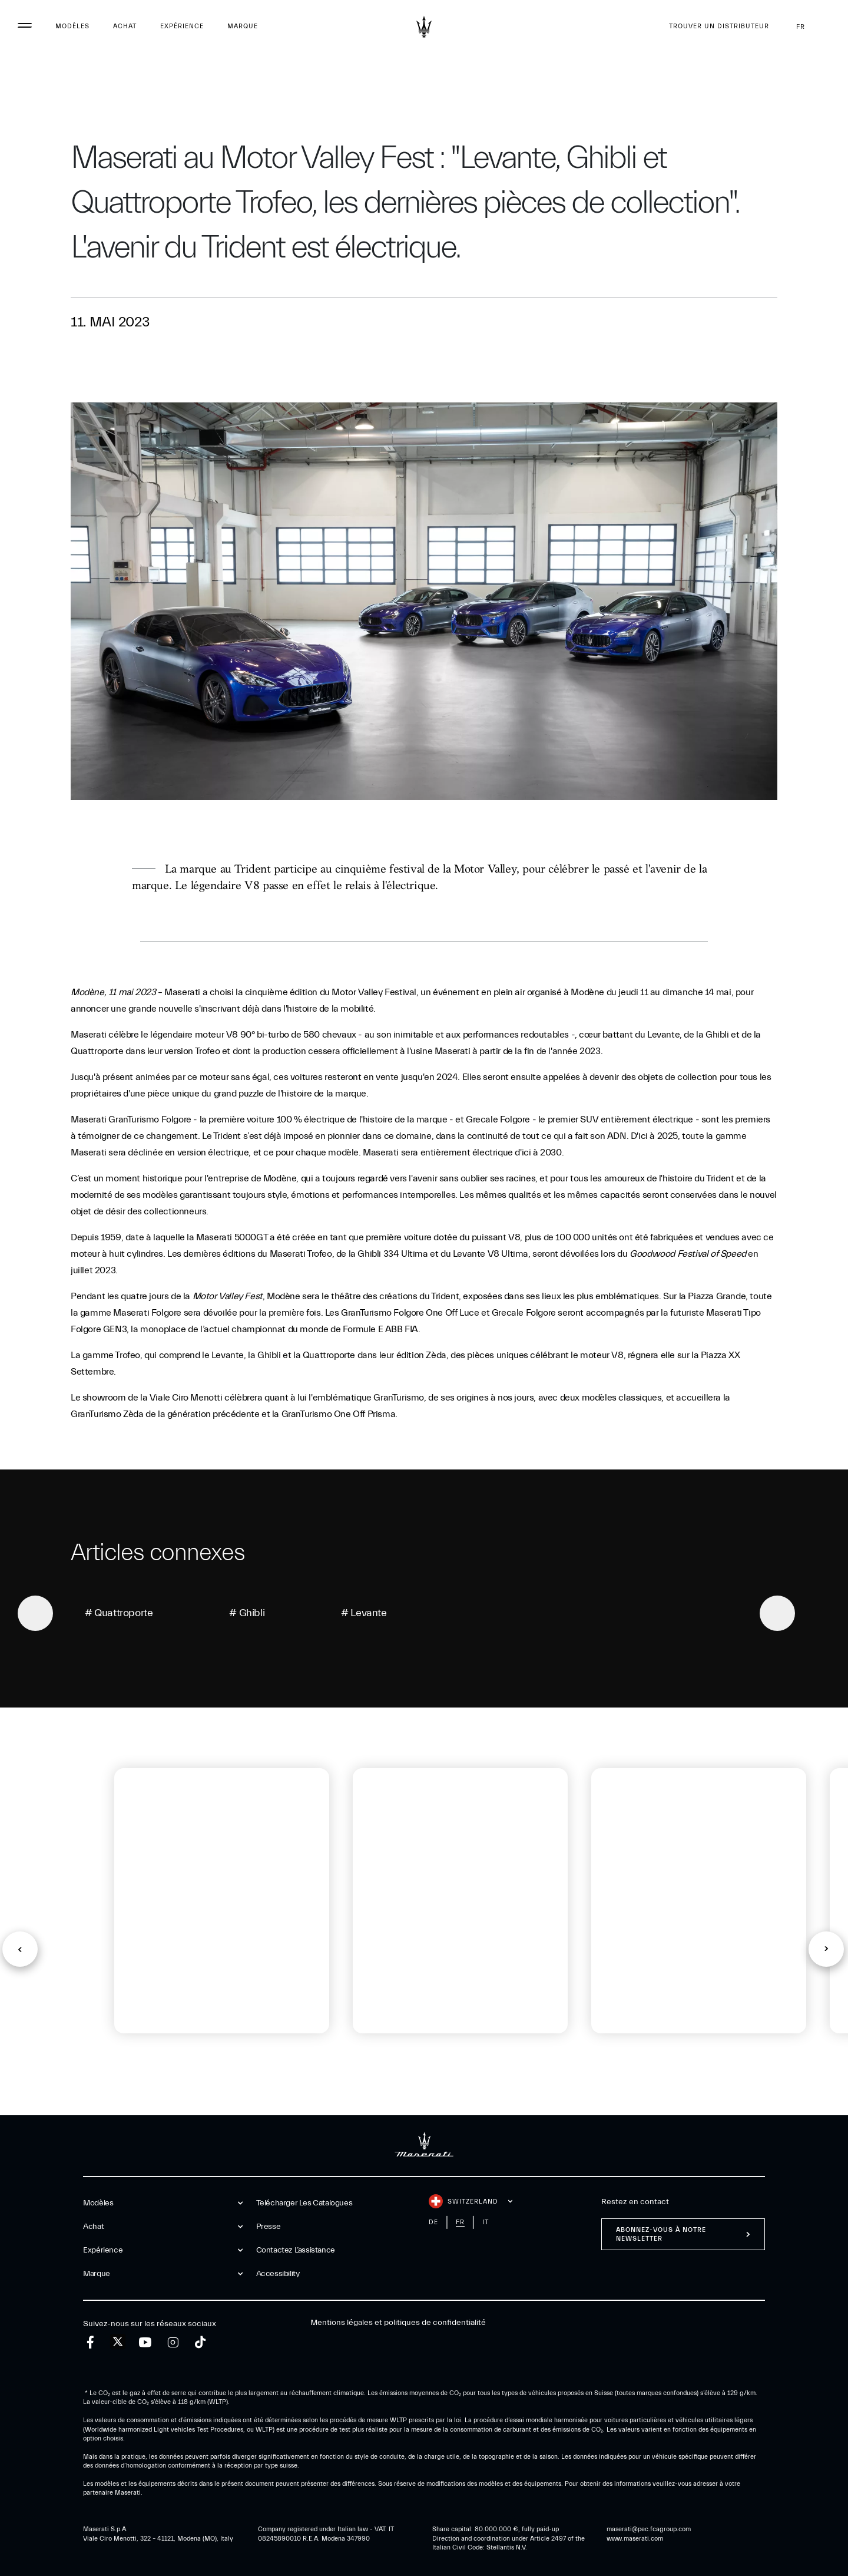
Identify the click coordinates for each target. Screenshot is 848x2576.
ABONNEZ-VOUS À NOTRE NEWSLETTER (661, 2234)
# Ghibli (246, 1613)
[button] (20, 1949)
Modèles (72, 26)
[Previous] (35, 1613)
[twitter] (118, 2342)
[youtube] (145, 2342)
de (433, 2222)
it (485, 2222)
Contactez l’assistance (295, 2250)
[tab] (152, 2072)
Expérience (182, 26)
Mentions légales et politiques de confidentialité (398, 2322)
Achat (125, 26)
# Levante (363, 1613)
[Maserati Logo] (424, 26)
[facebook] (90, 2342)
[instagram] (173, 2342)
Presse (268, 2226)
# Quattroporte (119, 1613)
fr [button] (810, 27)
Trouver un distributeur (719, 26)
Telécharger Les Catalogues (304, 2203)
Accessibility (278, 2273)
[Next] (777, 1613)
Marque (242, 26)
